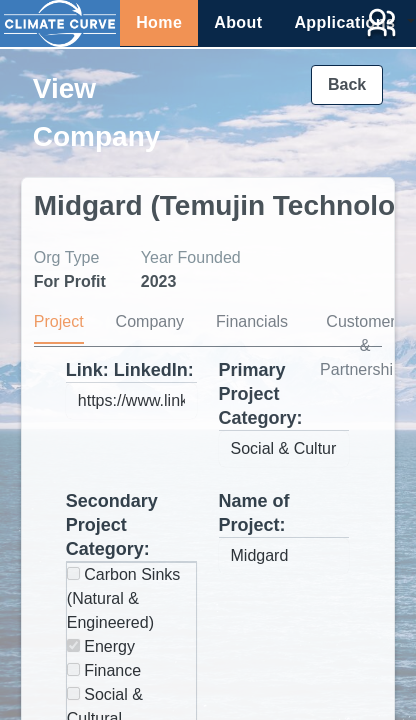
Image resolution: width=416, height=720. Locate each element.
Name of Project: (254, 513)
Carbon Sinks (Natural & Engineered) (124, 598)
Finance (104, 670)
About (238, 22)
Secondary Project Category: (112, 525)
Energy (101, 646)
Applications (344, 22)
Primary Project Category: (261, 394)
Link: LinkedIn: (130, 370)
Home (159, 22)
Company (150, 321)
